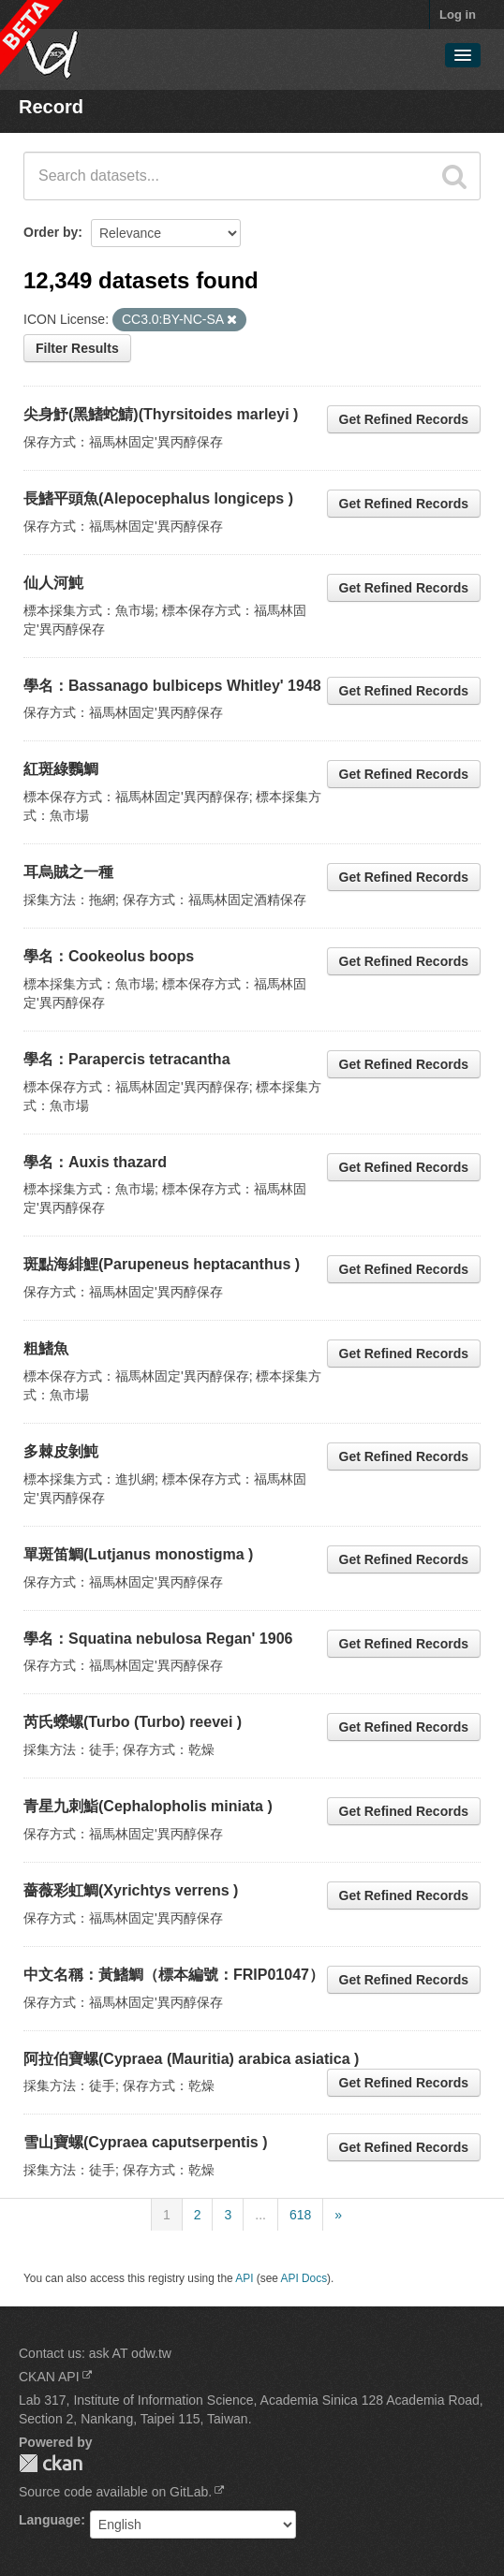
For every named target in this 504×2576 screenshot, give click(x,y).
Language (50, 2519)
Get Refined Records (403, 419)
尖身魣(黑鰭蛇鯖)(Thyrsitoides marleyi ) (160, 414)
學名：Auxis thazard (95, 1162)
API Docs (304, 2278)
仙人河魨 (53, 583)
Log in (457, 14)
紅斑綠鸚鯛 (60, 769)
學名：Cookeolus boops (108, 956)
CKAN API (49, 2376)
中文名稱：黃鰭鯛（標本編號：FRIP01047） (173, 1975)
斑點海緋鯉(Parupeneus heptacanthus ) (161, 1264)
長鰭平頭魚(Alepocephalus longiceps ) (158, 498)
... (260, 2214)
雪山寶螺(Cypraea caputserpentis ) (145, 2142)
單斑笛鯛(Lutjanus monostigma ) (138, 1554)
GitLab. (191, 2491)
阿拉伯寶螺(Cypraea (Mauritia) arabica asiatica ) (191, 2059)
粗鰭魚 (45, 1348)
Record (51, 106)
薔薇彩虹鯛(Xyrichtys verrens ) (130, 1890)
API (244, 2278)
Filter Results (77, 348)
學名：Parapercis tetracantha (126, 1059)
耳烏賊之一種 (68, 872)
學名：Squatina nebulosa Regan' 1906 (157, 1639)
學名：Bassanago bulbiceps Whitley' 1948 (172, 686)
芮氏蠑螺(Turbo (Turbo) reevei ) (132, 1722)
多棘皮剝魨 (60, 1451)
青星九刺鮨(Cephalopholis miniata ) (148, 1806)
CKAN (50, 2463)
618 (300, 2214)
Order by (50, 232)
